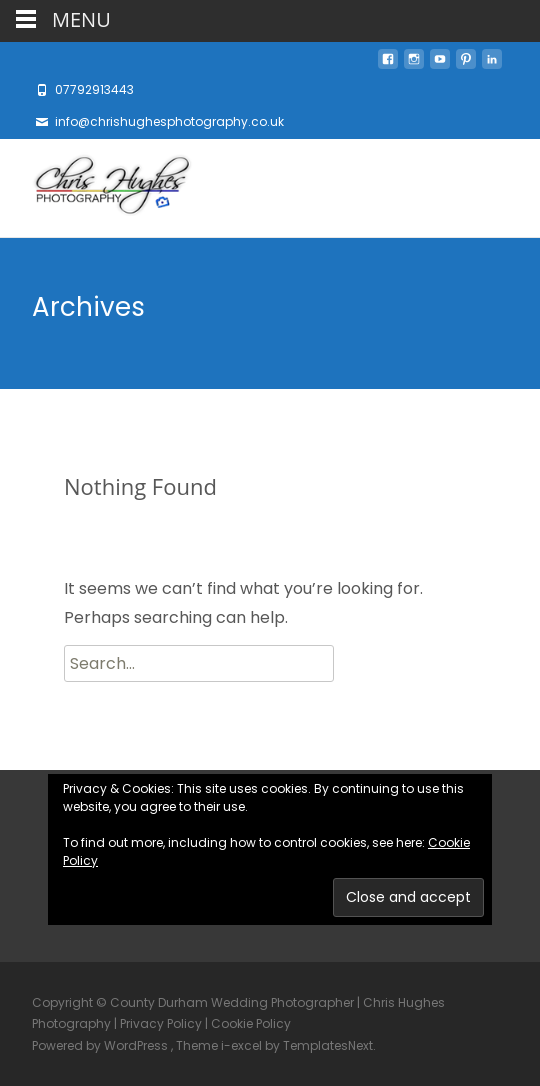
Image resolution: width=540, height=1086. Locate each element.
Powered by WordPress (101, 1045)
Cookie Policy (251, 1023)
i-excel (243, 1045)
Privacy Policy (161, 1023)
